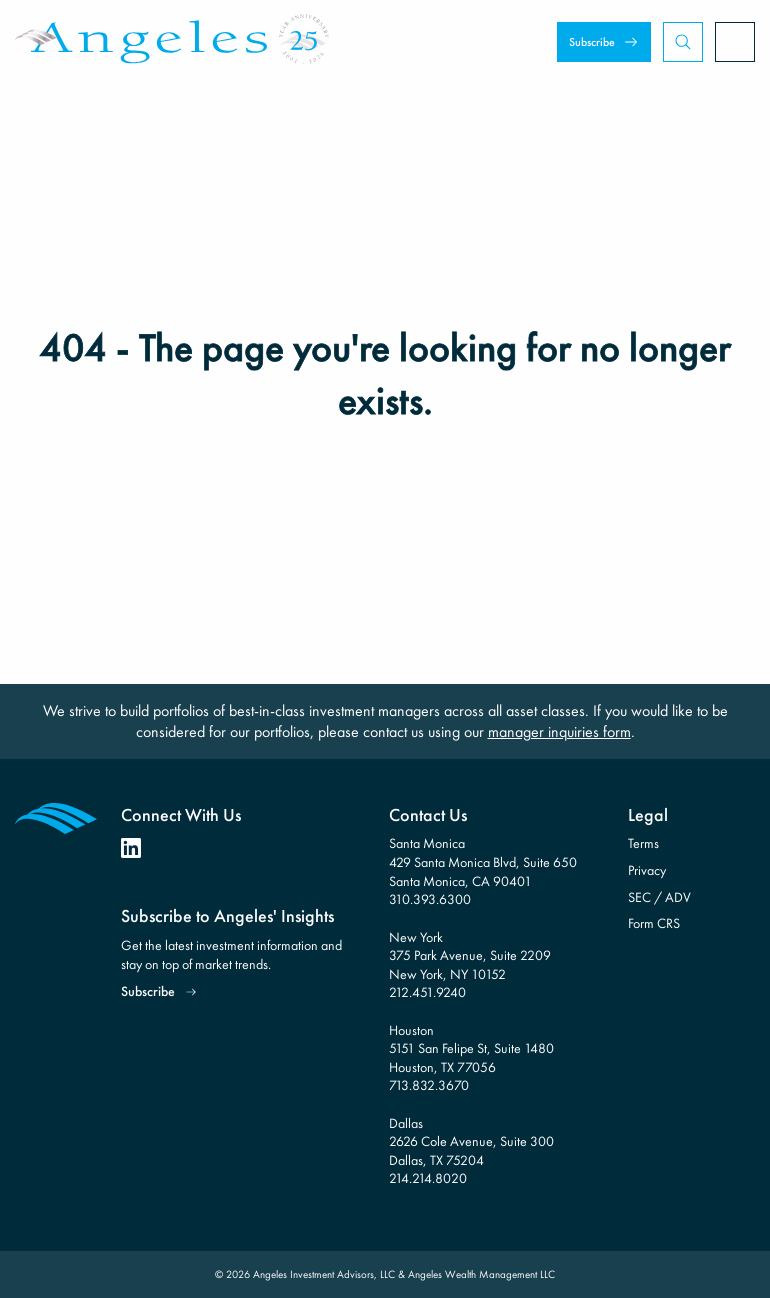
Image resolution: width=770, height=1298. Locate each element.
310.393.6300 (430, 899)
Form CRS (654, 923)
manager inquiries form (559, 731)
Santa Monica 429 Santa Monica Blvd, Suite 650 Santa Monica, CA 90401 (483, 861)
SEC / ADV (659, 897)
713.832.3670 (429, 1085)
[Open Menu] (735, 42)
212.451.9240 (427, 992)
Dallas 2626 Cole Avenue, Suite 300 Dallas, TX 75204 (471, 1141)
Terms (643, 843)
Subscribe (592, 42)
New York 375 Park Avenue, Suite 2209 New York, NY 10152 (470, 955)
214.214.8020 (428, 1178)
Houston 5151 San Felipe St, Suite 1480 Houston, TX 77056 (471, 1048)
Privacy (647, 870)
